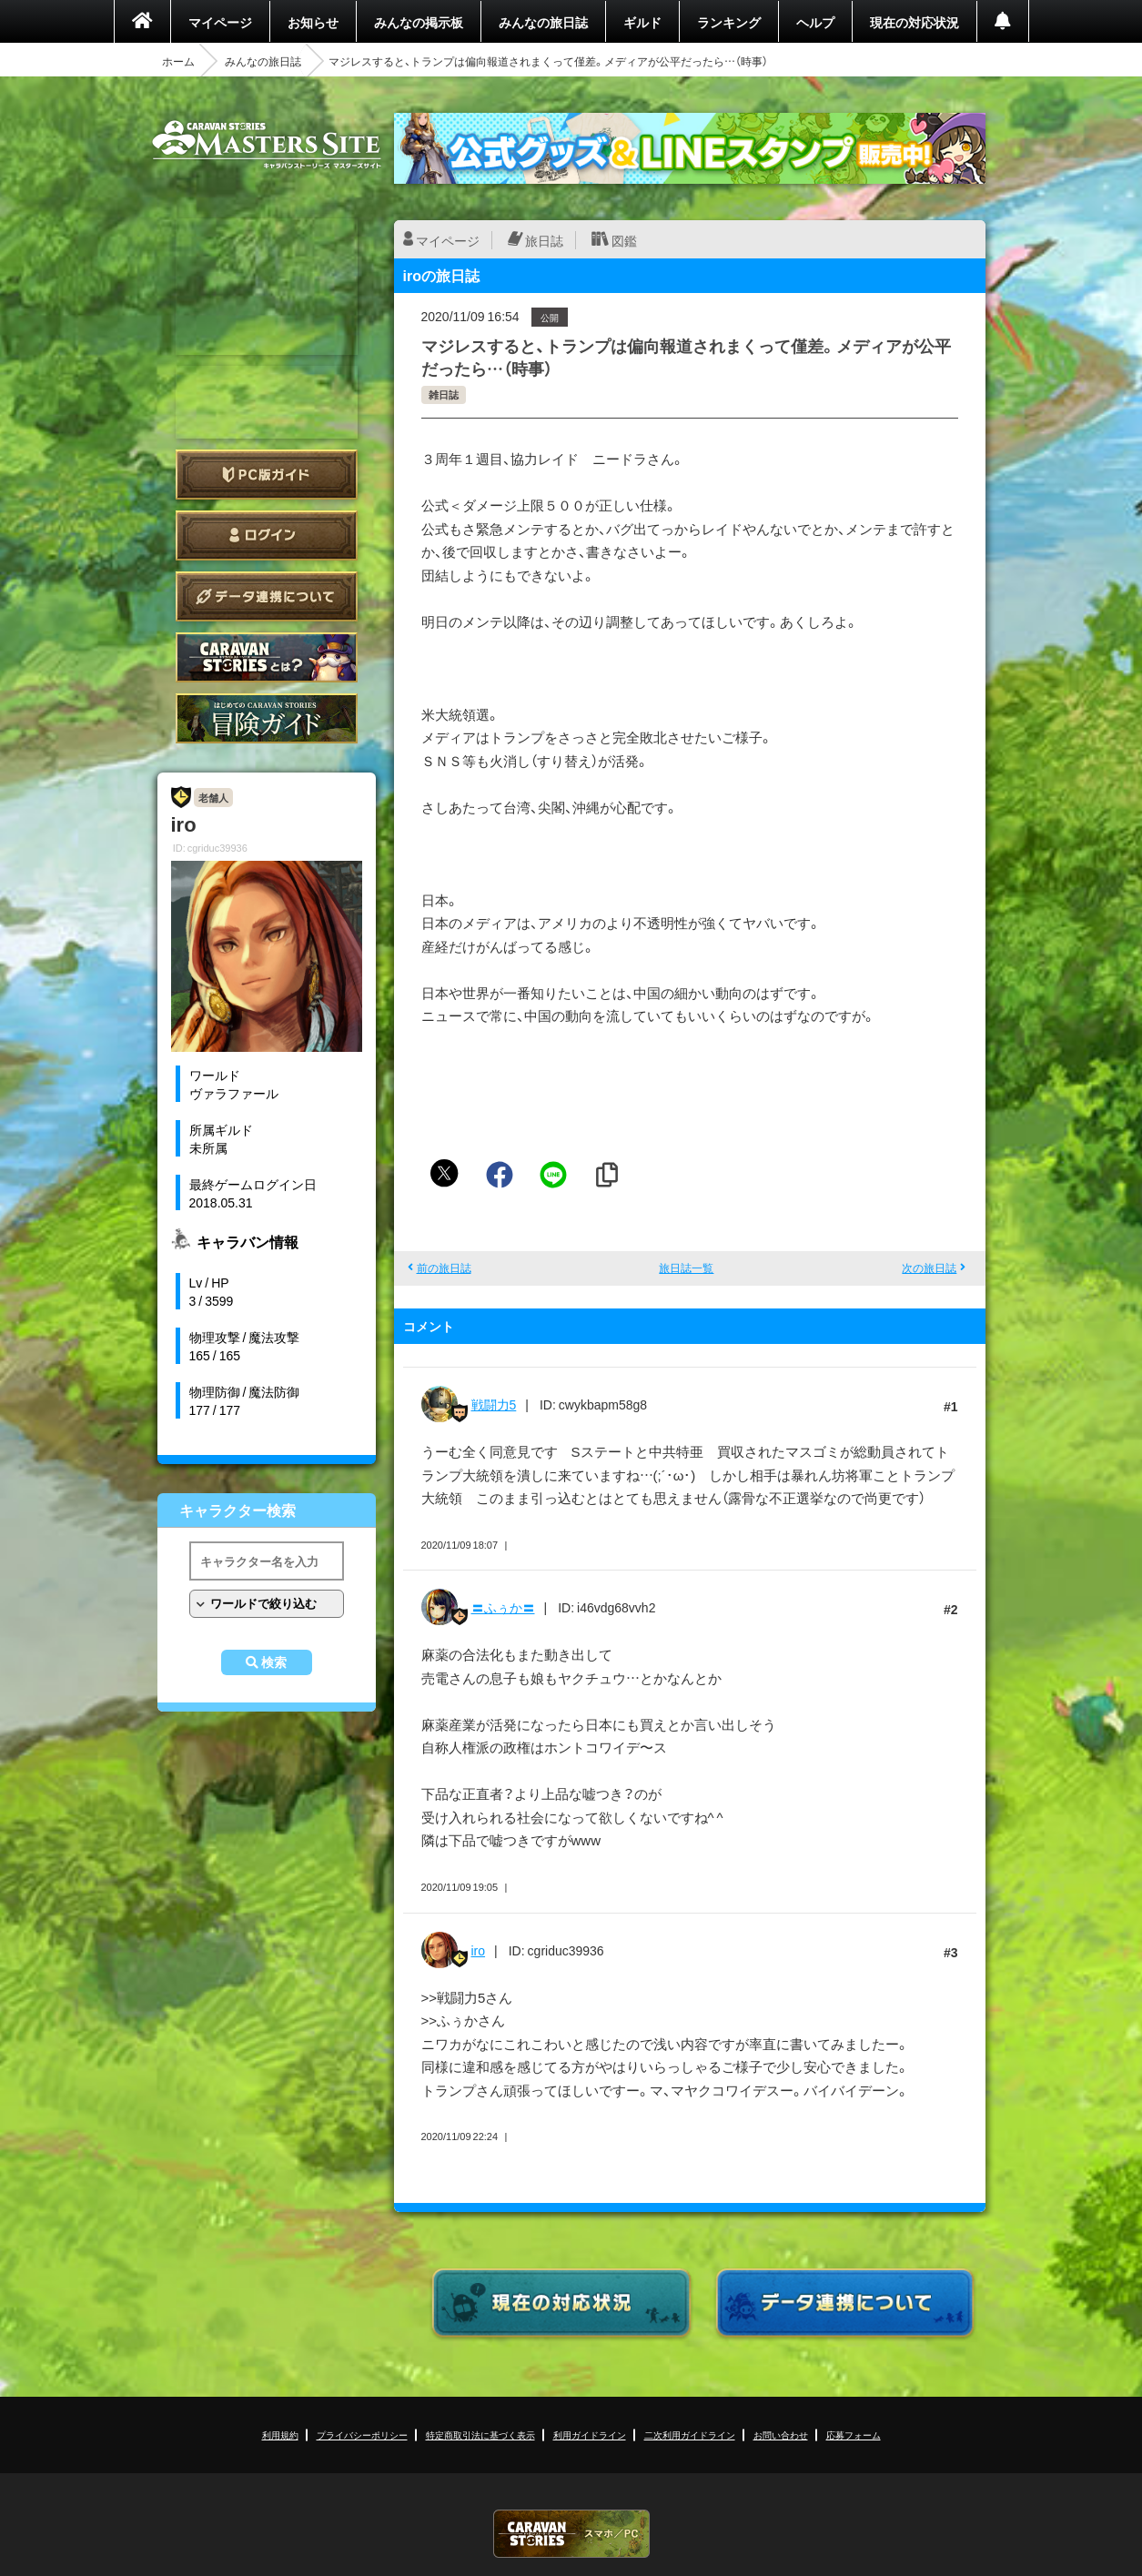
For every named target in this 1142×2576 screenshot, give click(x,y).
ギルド (642, 22)
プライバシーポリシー (362, 2434)
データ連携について (267, 596)
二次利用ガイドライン (689, 2434)
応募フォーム (853, 2434)
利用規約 (280, 2434)
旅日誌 (544, 240)
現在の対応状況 (914, 22)
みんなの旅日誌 (543, 22)
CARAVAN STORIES (571, 2534)
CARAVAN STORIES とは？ (267, 657)
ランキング (729, 22)
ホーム (178, 61)
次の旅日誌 (929, 1267)
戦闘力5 (494, 1404)
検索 (274, 1662)
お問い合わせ (780, 2434)
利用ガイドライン (589, 2434)
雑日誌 (444, 394)
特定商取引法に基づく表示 (480, 2434)
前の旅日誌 (444, 1267)
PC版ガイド (267, 475)
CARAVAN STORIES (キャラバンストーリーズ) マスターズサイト (266, 145)
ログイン (267, 535)
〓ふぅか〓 (503, 1607)
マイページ (220, 22)
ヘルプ (815, 22)
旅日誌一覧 (686, 1267)
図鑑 (624, 240)
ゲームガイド (267, 718)
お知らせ (313, 22)
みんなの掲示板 (418, 22)
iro (478, 1950)
